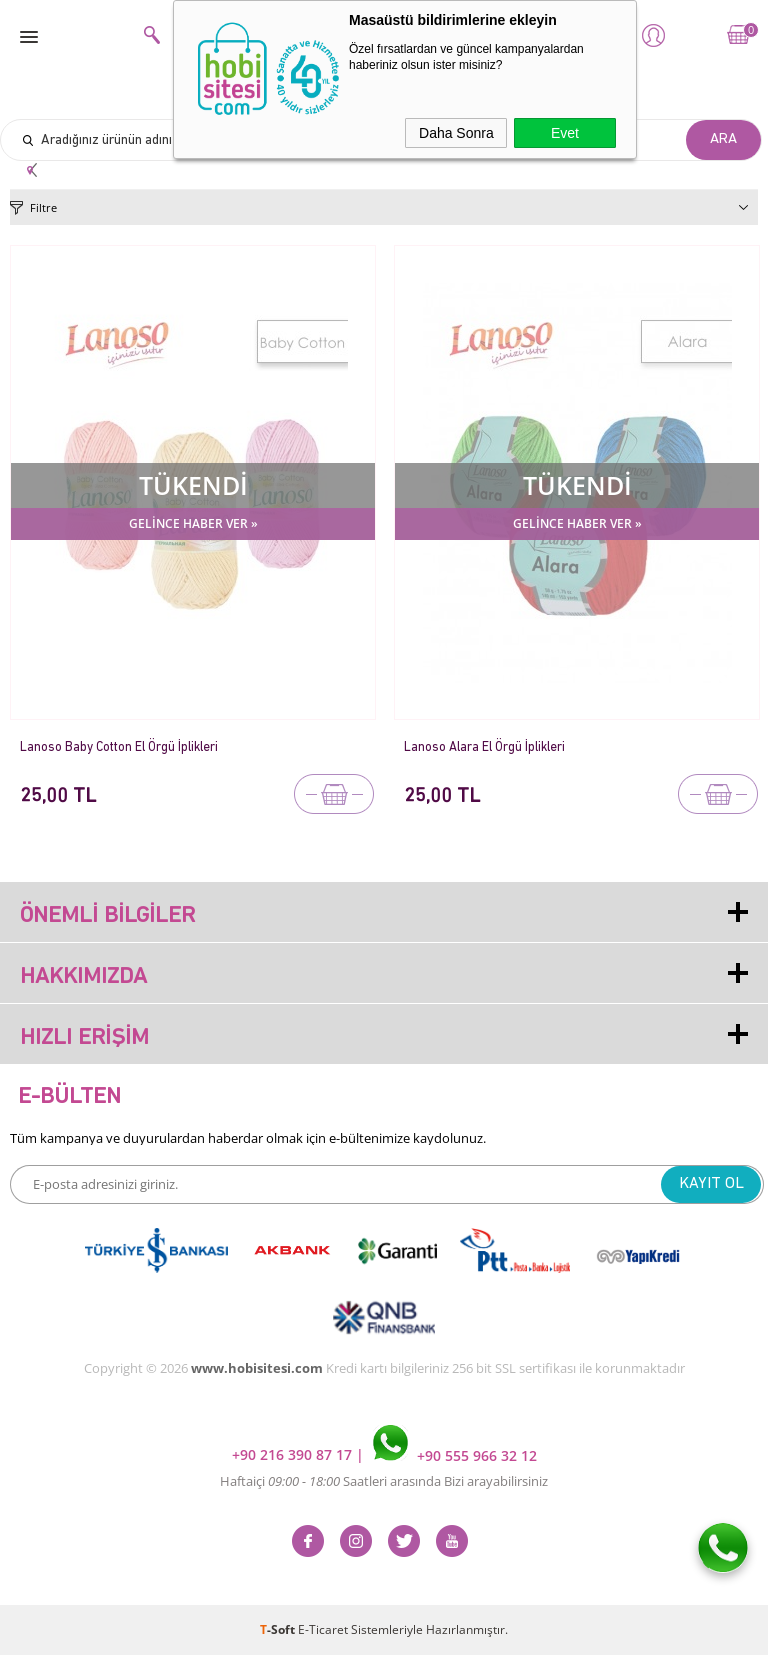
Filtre (43, 207)
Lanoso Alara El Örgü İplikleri (484, 747)
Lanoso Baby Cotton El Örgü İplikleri (119, 747)
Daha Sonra (456, 133)
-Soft (279, 1629)
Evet (565, 133)
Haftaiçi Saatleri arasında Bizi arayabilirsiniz (384, 1481)
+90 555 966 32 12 (455, 1455)
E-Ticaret (323, 1629)
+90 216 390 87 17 (294, 1455)
